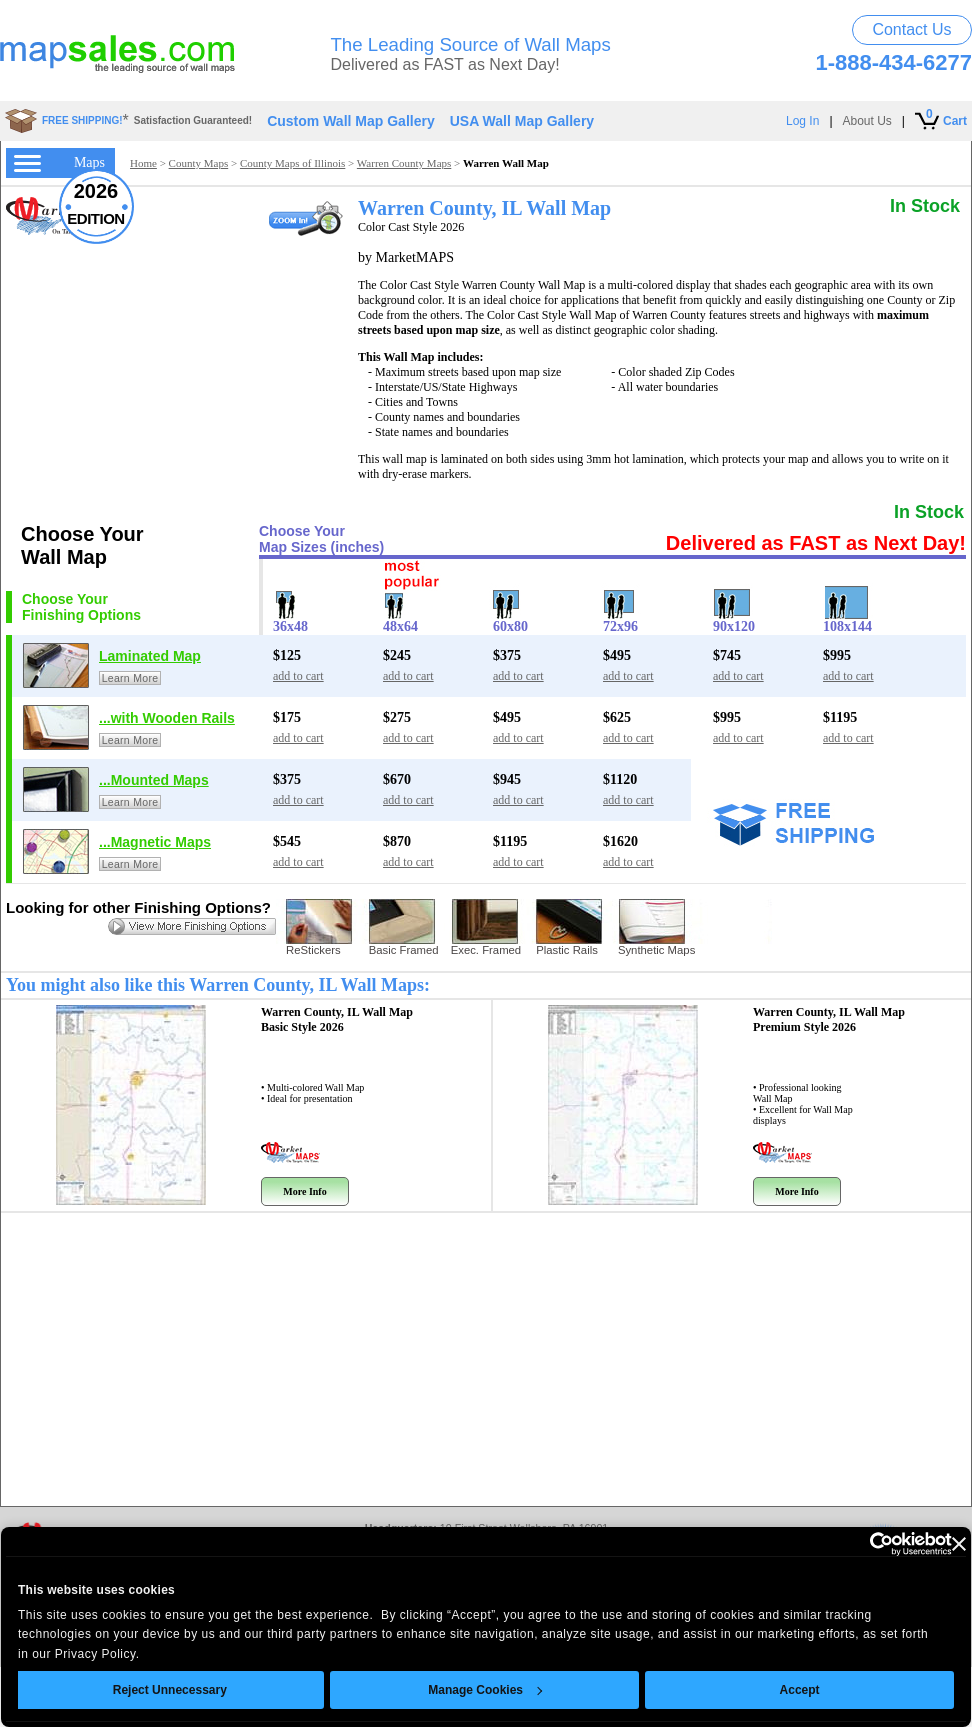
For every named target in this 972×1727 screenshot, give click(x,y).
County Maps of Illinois (292, 163)
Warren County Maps (404, 163)
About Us (867, 121)
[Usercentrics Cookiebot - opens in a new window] (827, 1544)
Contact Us (911, 29)
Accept (763, 1690)
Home (143, 163)
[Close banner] (922, 1544)
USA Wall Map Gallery (522, 121)
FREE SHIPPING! (82, 120)
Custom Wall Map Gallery (351, 121)
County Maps (199, 163)
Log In (802, 121)
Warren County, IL (337, 1019)
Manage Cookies (449, 1690)
